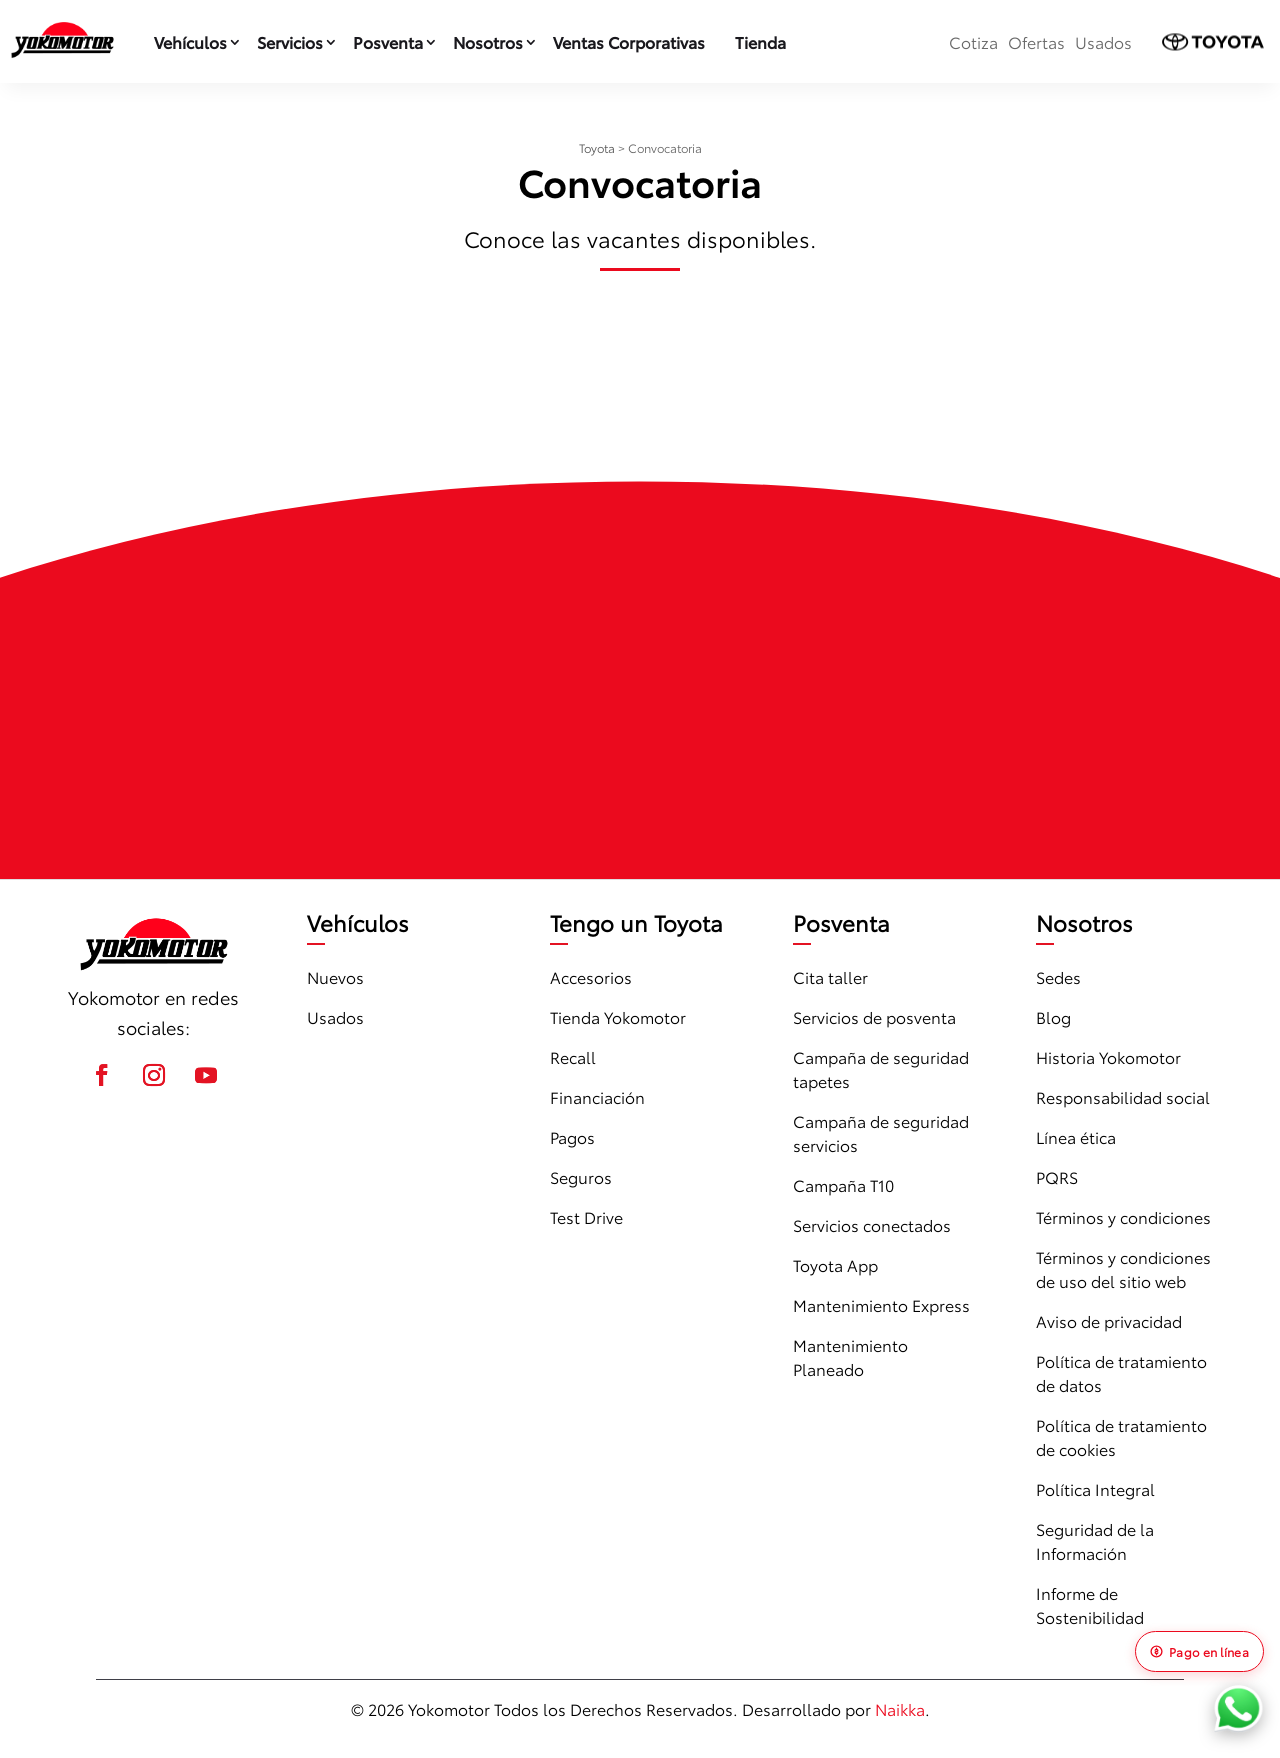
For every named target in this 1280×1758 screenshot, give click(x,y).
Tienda (760, 41)
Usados (1103, 41)
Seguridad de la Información (1095, 1540)
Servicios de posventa (874, 1016)
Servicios (290, 41)
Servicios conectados (872, 1224)
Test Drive (586, 1216)
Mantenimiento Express (881, 1304)
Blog (1053, 1016)
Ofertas (1036, 41)
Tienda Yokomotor (618, 1016)
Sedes (1058, 976)
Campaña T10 (843, 1184)
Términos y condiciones (1123, 1216)
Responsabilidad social (1123, 1096)
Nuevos (335, 976)
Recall (573, 1056)
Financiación (597, 1096)
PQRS (1057, 1176)
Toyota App (835, 1264)
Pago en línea (1199, 1651)
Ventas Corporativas (629, 41)
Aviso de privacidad (1109, 1320)
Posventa (388, 41)
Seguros (581, 1176)
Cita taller (830, 976)
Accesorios (591, 976)
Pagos (572, 1136)
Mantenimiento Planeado (850, 1356)
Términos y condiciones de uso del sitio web (1123, 1268)
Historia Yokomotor (1108, 1056)
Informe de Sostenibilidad (1090, 1604)
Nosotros (488, 41)
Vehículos (190, 41)
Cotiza (973, 41)
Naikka (900, 1708)
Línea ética (1076, 1136)
